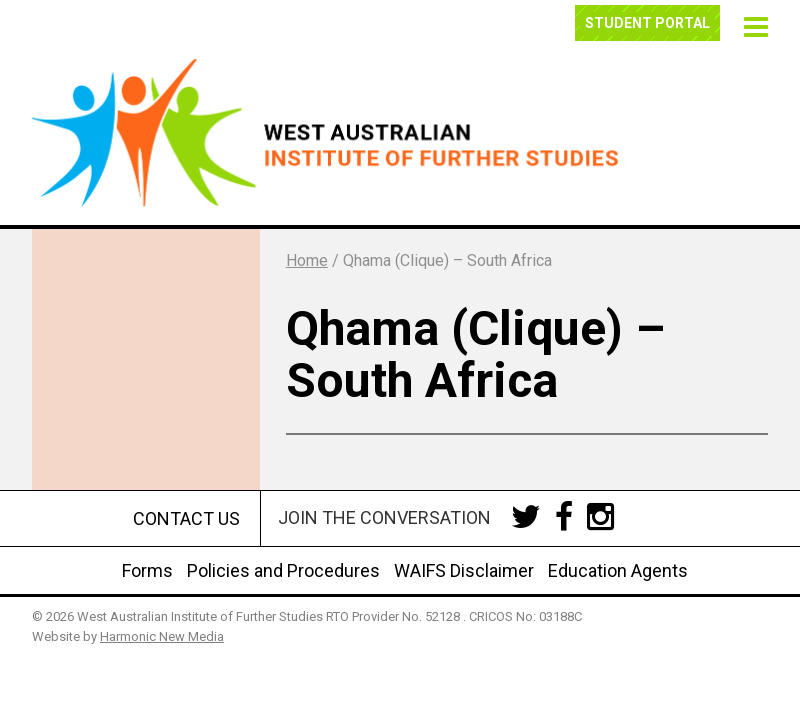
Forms (147, 570)
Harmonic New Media (162, 636)
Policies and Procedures (283, 570)
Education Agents (618, 570)
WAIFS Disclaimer (464, 570)
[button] (753, 24)
